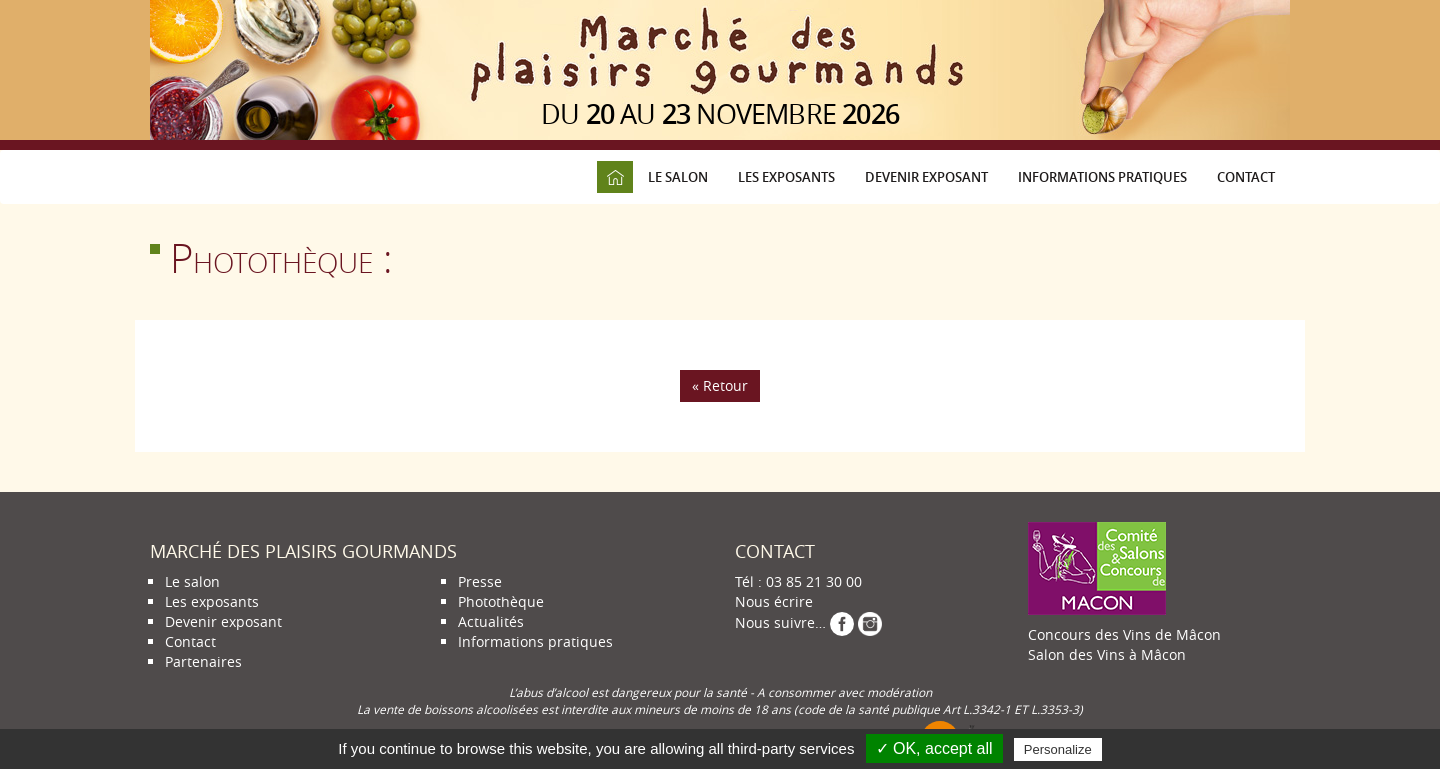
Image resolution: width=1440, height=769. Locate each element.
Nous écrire (774, 601)
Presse (480, 581)
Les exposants (786, 177)
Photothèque (501, 601)
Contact (1246, 177)
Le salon (678, 177)
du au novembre (720, 114)
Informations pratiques (1102, 177)
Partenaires (203, 661)
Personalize (1058, 749)
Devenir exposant (926, 177)
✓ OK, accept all (934, 748)
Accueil (615, 177)
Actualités (491, 621)
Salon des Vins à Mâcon (1107, 654)
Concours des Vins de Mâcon (1124, 634)
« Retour (720, 385)
